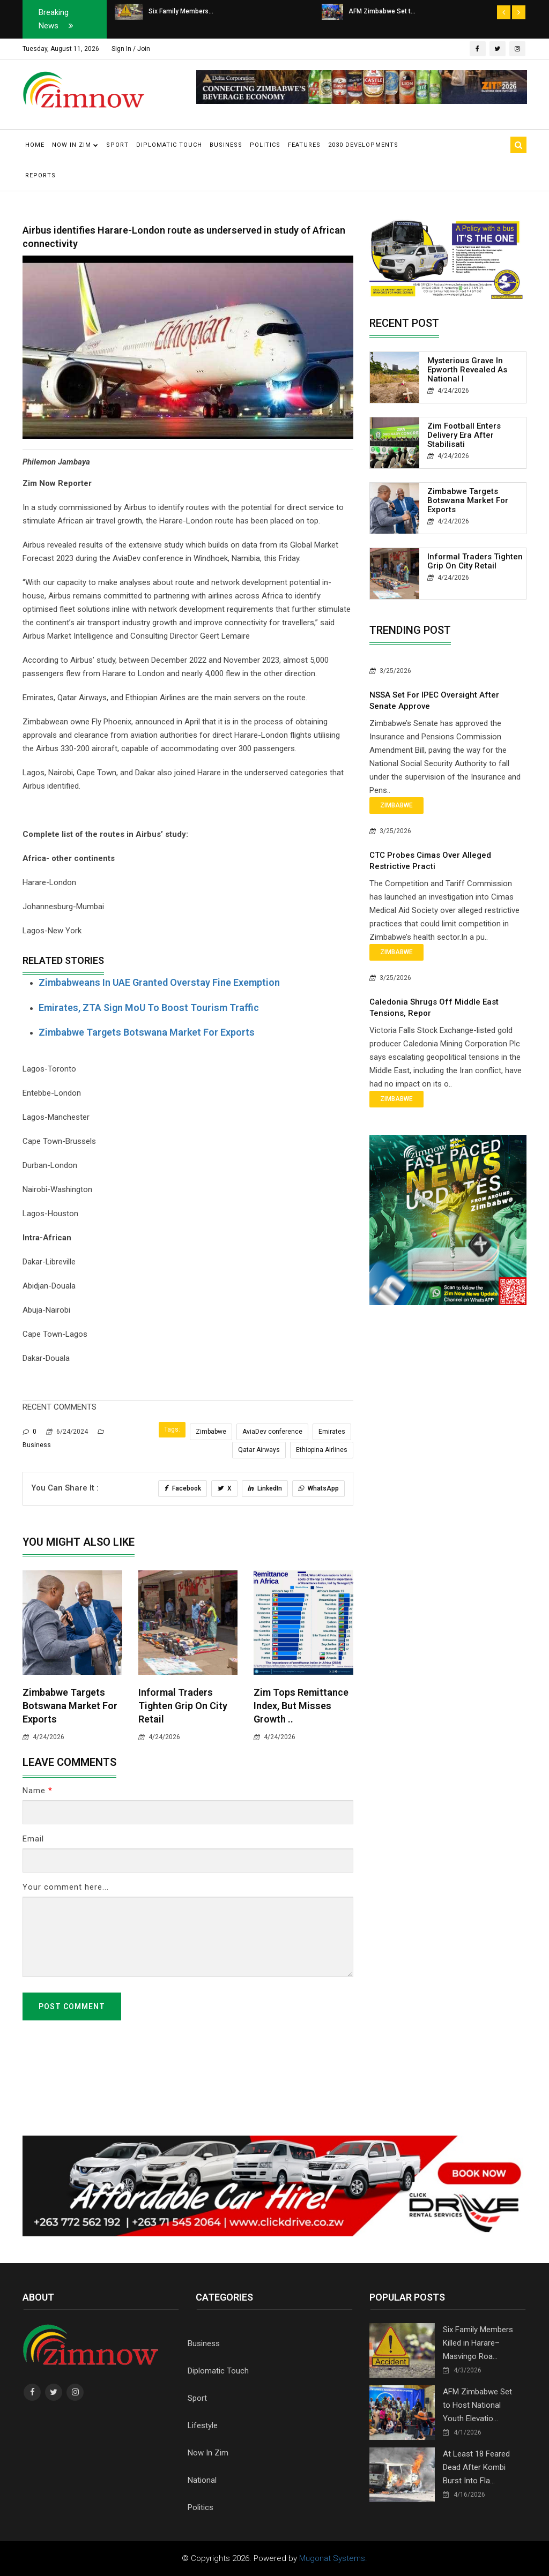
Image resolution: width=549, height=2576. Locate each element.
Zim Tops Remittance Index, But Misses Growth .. (301, 1706)
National (202, 2480)
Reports (40, 175)
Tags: (172, 1429)
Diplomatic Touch (169, 144)
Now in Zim (75, 144)
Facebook (182, 1488)
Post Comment (72, 2006)
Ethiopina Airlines (321, 1450)
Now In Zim (208, 2453)
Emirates (331, 1431)
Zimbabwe (211, 1431)
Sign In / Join (131, 49)
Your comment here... (66, 1887)
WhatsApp (318, 1488)
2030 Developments (363, 144)
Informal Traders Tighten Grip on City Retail (182, 1706)
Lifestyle (203, 2425)
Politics (265, 144)
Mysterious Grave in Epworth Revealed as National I (467, 370)
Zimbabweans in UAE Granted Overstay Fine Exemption (159, 982)
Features (304, 144)
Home (34, 144)
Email (33, 1839)
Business (226, 144)
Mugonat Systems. (333, 2558)
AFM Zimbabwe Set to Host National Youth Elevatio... (477, 2405)
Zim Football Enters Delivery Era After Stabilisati (464, 435)
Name (38, 1790)
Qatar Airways (259, 1450)
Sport (117, 144)
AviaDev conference (272, 1431)
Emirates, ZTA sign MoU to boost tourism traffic (149, 1007)
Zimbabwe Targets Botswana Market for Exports (147, 1032)
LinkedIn (265, 1488)
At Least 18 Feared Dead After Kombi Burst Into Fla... (476, 2467)
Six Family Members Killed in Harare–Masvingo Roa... (478, 2343)
